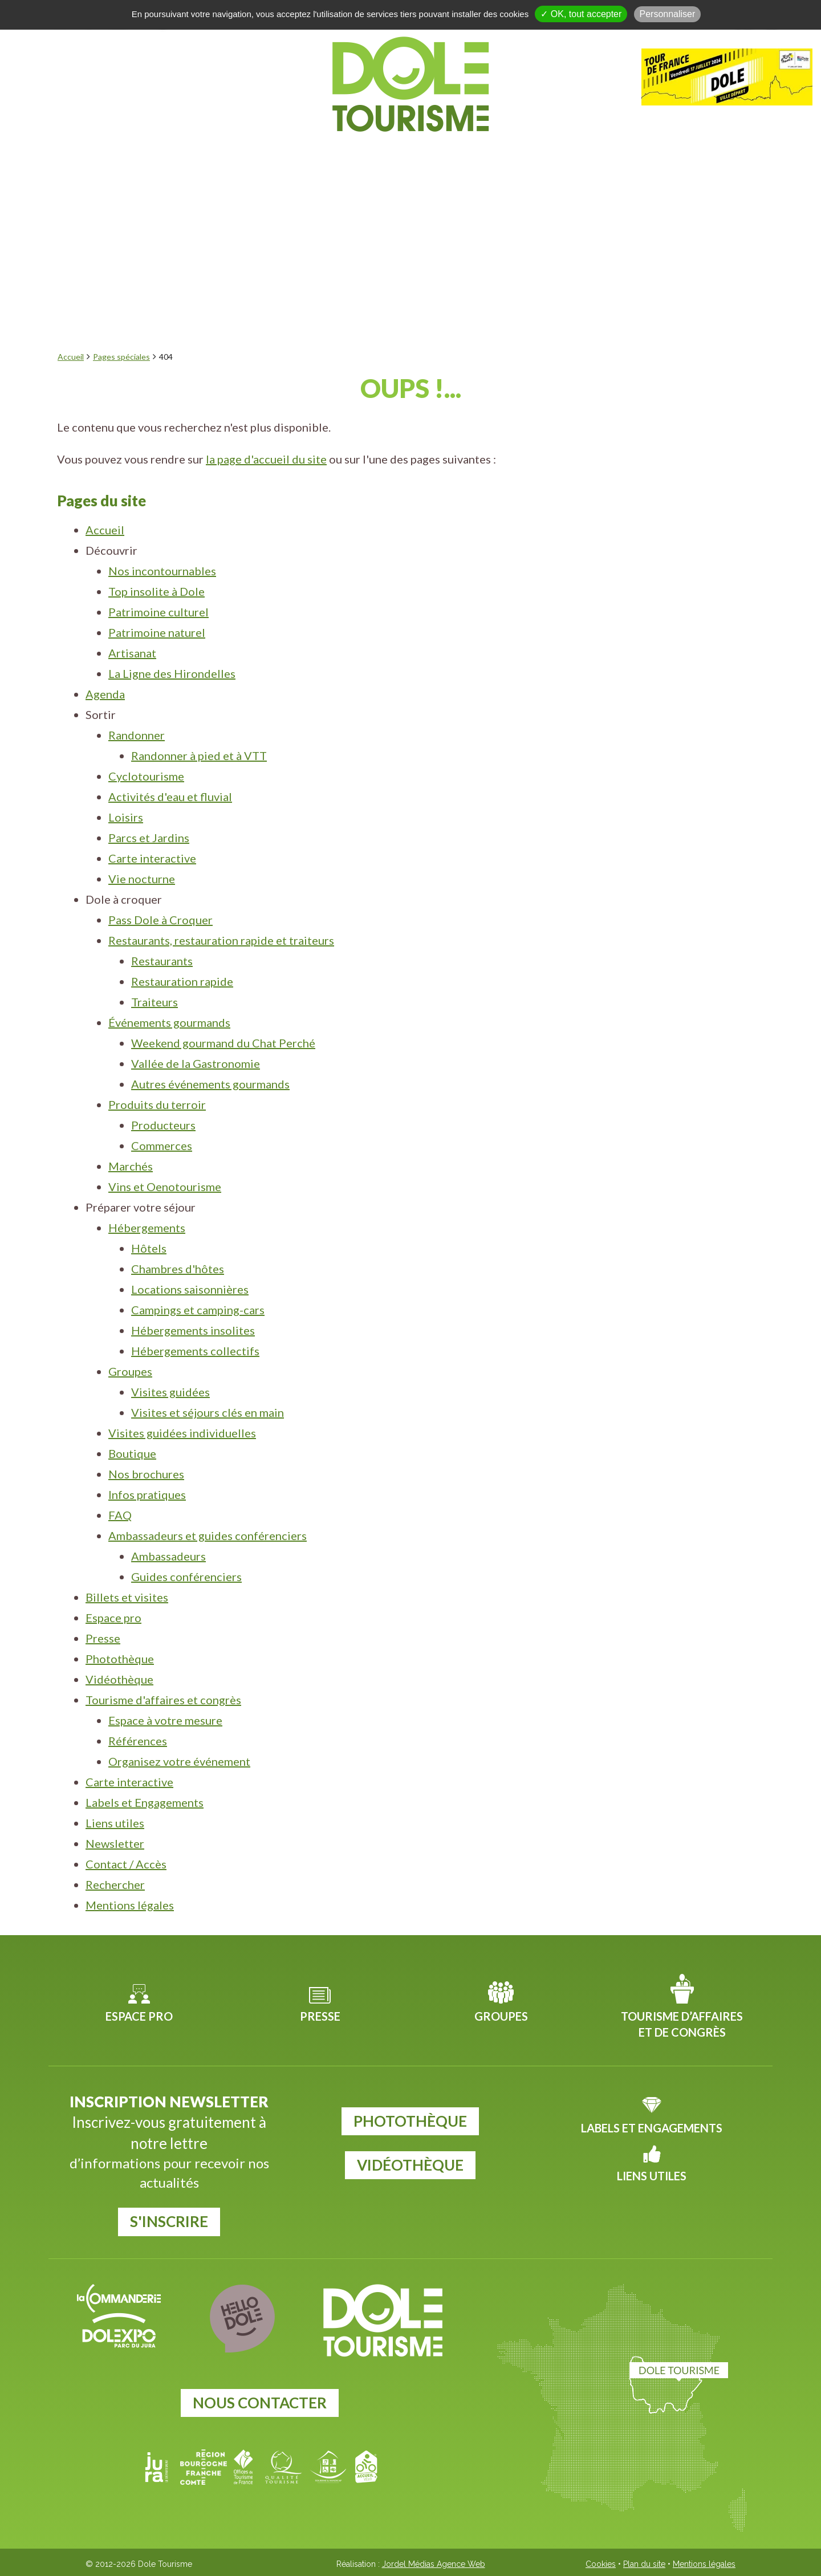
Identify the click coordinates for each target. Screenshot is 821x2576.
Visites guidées (170, 1392)
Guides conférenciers (186, 1576)
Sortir (332, 157)
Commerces (161, 1145)
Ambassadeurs (168, 1556)
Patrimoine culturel (158, 612)
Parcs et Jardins (148, 837)
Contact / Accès (126, 1864)
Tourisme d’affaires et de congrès (682, 2024)
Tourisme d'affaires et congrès (163, 1700)
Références (137, 1741)
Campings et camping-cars (198, 1310)
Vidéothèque (119, 1679)
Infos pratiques (147, 1494)
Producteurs (163, 1125)
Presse (103, 1638)
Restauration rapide (182, 981)
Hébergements (146, 1227)
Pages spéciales (121, 356)
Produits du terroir (157, 1104)
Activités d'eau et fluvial (170, 796)
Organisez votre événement (179, 1761)
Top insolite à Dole (156, 591)
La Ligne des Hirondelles (171, 673)
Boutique (132, 1453)
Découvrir (172, 157)
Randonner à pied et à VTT (199, 755)
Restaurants (162, 961)
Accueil (71, 356)
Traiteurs (154, 1002)
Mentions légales (130, 1905)
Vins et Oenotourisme (164, 1186)
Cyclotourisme (146, 776)
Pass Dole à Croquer (160, 920)
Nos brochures (146, 1474)
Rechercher (115, 1884)
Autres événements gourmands (210, 1084)
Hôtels (148, 1248)
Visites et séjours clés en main (207, 1412)
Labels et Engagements (145, 1802)
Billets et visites (127, 1597)
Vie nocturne (141, 878)
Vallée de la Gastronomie (195, 1063)
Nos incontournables (162, 571)
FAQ (120, 1515)
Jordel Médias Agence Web (433, 2564)
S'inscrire (169, 2221)
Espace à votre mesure (165, 1720)
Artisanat (132, 653)
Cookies (601, 2564)
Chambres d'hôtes (177, 1268)
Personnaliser (668, 14)
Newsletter (115, 1843)
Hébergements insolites (193, 1330)
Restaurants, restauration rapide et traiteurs (221, 940)
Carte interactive (152, 858)
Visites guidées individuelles (182, 1433)
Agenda (260, 157)
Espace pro (113, 1617)
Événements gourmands (169, 1022)
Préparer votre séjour (602, 157)
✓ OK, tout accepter (580, 14)
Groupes (130, 1371)
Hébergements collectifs (195, 1351)
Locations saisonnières (190, 1289)
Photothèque (120, 1658)
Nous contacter (260, 2403)
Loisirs (125, 817)
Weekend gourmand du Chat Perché (223, 1043)
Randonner (136, 735)
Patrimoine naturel (156, 632)
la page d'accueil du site (266, 459)
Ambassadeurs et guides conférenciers (207, 1535)
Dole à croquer (437, 157)
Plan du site (644, 2564)
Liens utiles (115, 1823)
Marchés (130, 1166)
